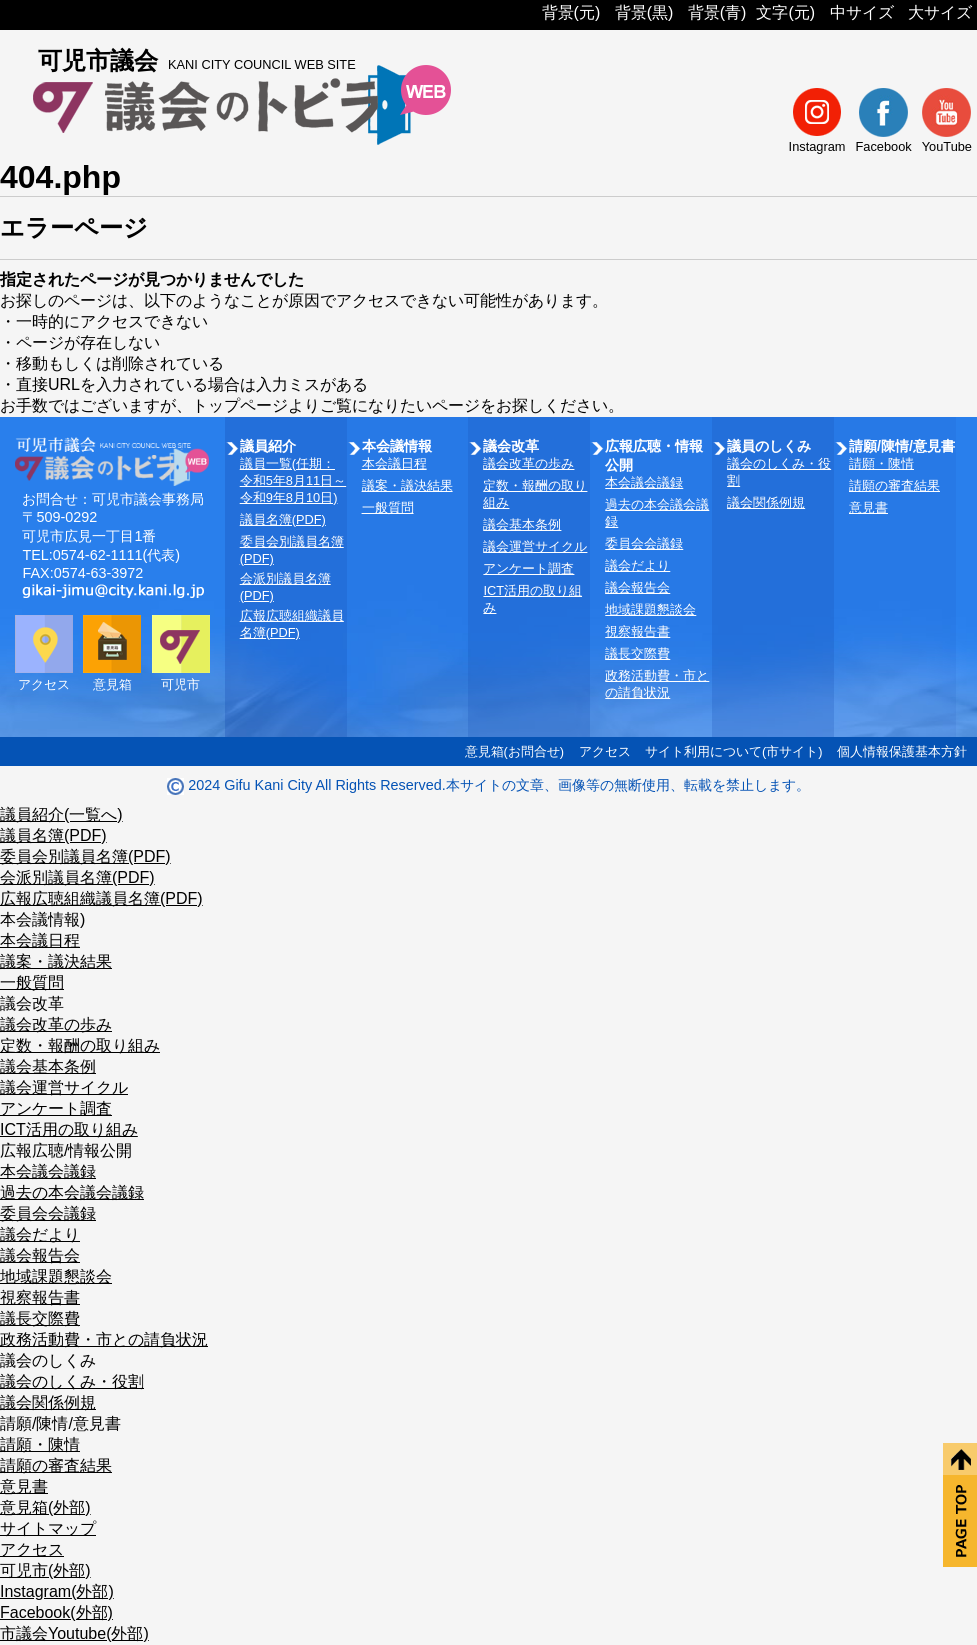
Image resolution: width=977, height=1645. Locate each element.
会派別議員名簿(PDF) (77, 877)
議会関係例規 (766, 502)
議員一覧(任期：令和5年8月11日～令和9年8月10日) (293, 480)
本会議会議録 (644, 482)
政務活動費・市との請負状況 (104, 1339)
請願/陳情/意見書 (60, 1423)
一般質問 (388, 507)
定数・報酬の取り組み (80, 1045)
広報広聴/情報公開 (66, 1150)
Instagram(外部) (57, 1591)
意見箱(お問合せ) (515, 751)
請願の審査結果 (894, 485)
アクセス (605, 751)
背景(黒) (644, 12)
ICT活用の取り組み (69, 1129)
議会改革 (32, 1003)
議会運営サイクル (535, 546)
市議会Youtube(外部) (74, 1633)
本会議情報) (42, 919)
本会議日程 (394, 463)
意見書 (868, 507)
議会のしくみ (48, 1360)
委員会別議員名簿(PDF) (85, 856)
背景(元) (571, 12)
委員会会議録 (644, 543)
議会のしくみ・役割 (72, 1381)
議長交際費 (637, 653)
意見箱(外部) (45, 1507)
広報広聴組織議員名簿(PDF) (101, 898)
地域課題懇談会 (650, 609)
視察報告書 (637, 631)
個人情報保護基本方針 (902, 751)
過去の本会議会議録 (72, 1192)
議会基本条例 (522, 524)
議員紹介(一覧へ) (61, 814)
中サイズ (862, 12)
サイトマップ (48, 1528)
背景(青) (717, 12)
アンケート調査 (528, 568)
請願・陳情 (881, 463)
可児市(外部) (45, 1570)
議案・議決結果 (407, 485)
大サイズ (940, 12)
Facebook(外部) (56, 1612)
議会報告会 (637, 587)
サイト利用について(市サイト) (734, 751)
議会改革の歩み (528, 463)
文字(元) (785, 12)
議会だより (637, 565)
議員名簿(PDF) (283, 519)
